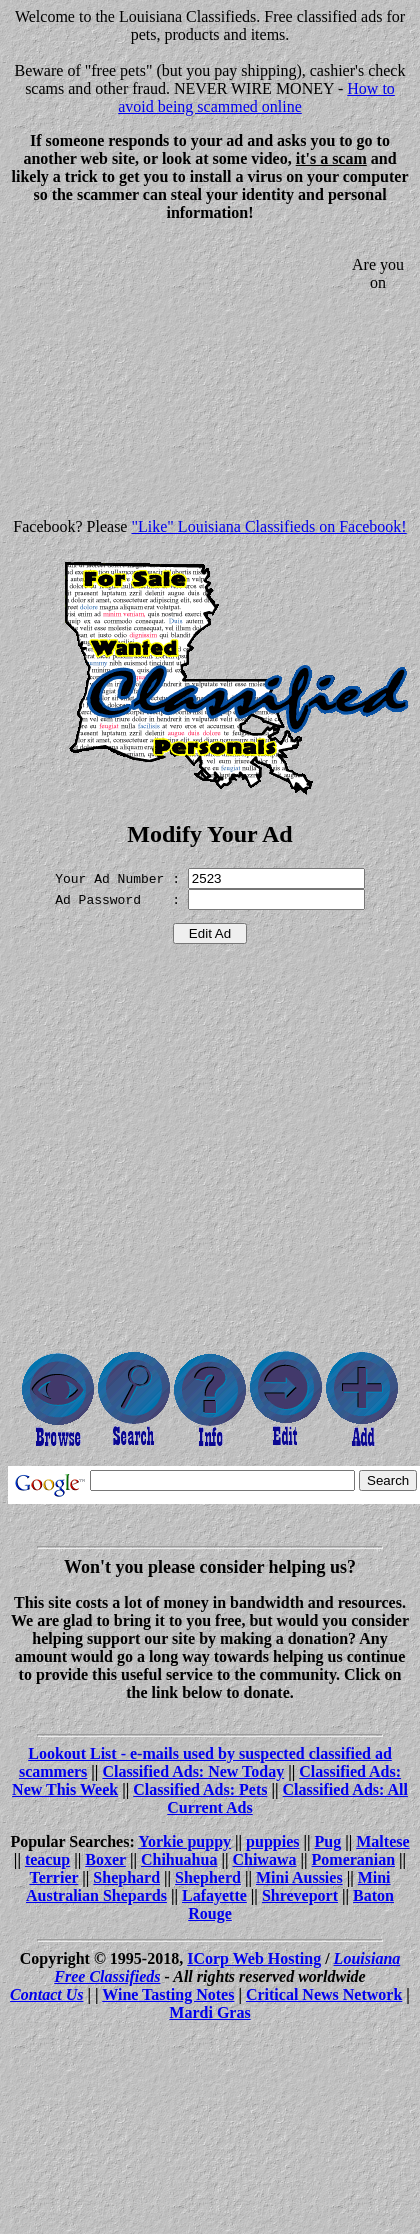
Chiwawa (264, 1859)
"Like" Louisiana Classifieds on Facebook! (268, 526)
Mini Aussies (299, 1877)
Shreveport (300, 1895)
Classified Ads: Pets (200, 1789)
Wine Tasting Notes (168, 1994)
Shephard (126, 1877)
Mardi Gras (209, 2012)
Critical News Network (324, 1994)
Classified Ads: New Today (193, 1771)
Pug (328, 1841)
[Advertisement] (176, 378)
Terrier (53, 1877)
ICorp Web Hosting (254, 1958)
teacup (47, 1859)
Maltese (382, 1841)
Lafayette (214, 1895)
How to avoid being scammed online (256, 97)
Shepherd (208, 1877)
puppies (272, 1841)
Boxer (105, 1859)
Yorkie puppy (184, 1841)
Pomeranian (354, 1859)
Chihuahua (179, 1859)
